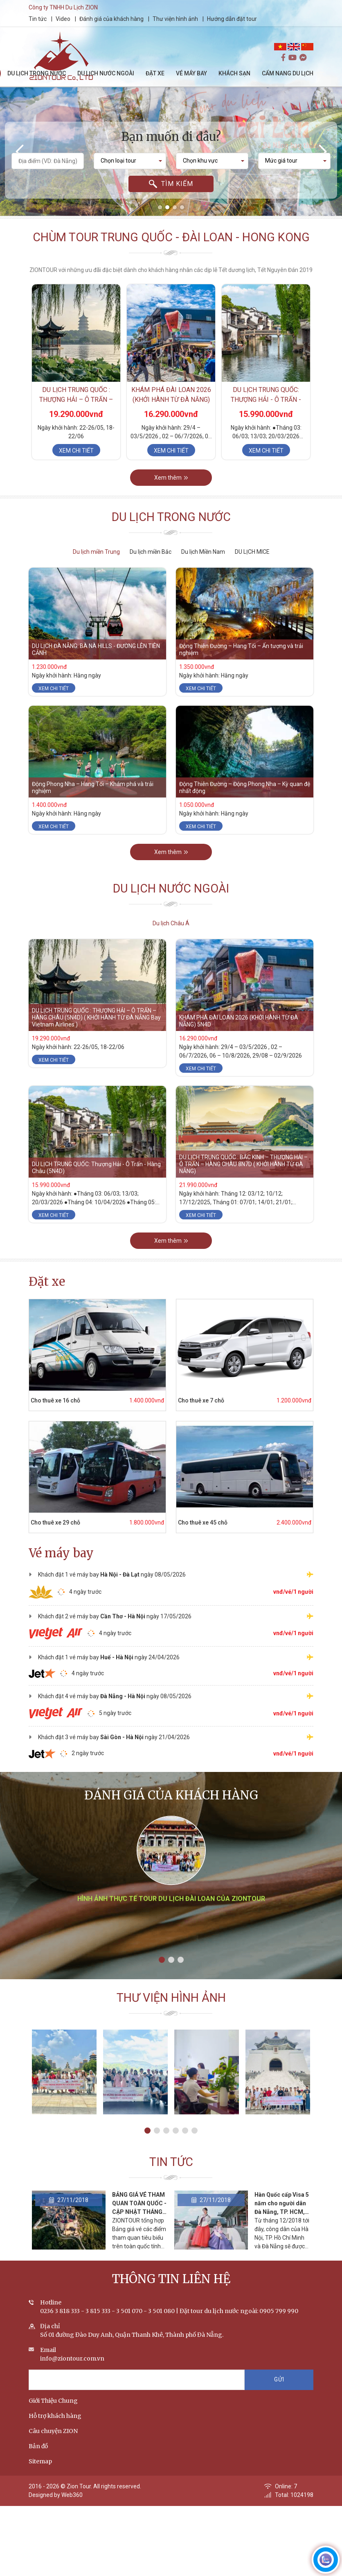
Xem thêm (171, 488)
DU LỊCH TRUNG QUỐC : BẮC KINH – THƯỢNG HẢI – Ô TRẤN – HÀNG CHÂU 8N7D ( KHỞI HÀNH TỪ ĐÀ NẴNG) (243, 1175)
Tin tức (44, 19)
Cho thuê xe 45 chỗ (192, 1522)
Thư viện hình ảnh (181, 19)
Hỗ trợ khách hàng (55, 2426)
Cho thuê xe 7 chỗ (190, 1400)
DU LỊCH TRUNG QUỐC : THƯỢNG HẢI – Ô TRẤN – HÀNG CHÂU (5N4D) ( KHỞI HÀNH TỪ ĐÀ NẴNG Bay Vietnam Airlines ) (96, 1028)
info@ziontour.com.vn (72, 2369)
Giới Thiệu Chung (53, 2411)
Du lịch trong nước (171, 528)
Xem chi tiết (76, 456)
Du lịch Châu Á (171, 923)
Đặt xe (47, 1281)
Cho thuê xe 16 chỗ (45, 1400)
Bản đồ (38, 2456)
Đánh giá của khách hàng (118, 19)
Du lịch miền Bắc (150, 551)
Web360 (72, 2505)
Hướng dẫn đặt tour (238, 19)
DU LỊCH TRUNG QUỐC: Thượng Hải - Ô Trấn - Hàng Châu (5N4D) (266, 405)
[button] (160, 207)
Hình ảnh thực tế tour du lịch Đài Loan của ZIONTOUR (171, 1924)
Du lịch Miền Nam (203, 551)
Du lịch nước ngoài (171, 899)
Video (69, 19)
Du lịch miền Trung (96, 551)
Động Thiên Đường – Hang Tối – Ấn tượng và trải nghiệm (241, 660)
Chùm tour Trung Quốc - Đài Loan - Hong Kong (171, 243)
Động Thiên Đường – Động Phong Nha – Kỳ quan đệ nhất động (244, 798)
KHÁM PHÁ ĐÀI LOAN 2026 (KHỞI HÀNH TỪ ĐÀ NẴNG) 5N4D (171, 405)
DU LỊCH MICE (252, 551)
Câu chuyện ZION (53, 2441)
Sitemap (40, 2472)
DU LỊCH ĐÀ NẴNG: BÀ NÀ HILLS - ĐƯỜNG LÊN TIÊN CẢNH (96, 660)
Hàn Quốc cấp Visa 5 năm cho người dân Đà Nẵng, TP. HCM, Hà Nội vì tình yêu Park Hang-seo (281, 2222)
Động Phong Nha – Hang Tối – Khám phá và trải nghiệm (92, 798)
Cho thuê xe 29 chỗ (45, 1522)
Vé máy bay (61, 1553)
